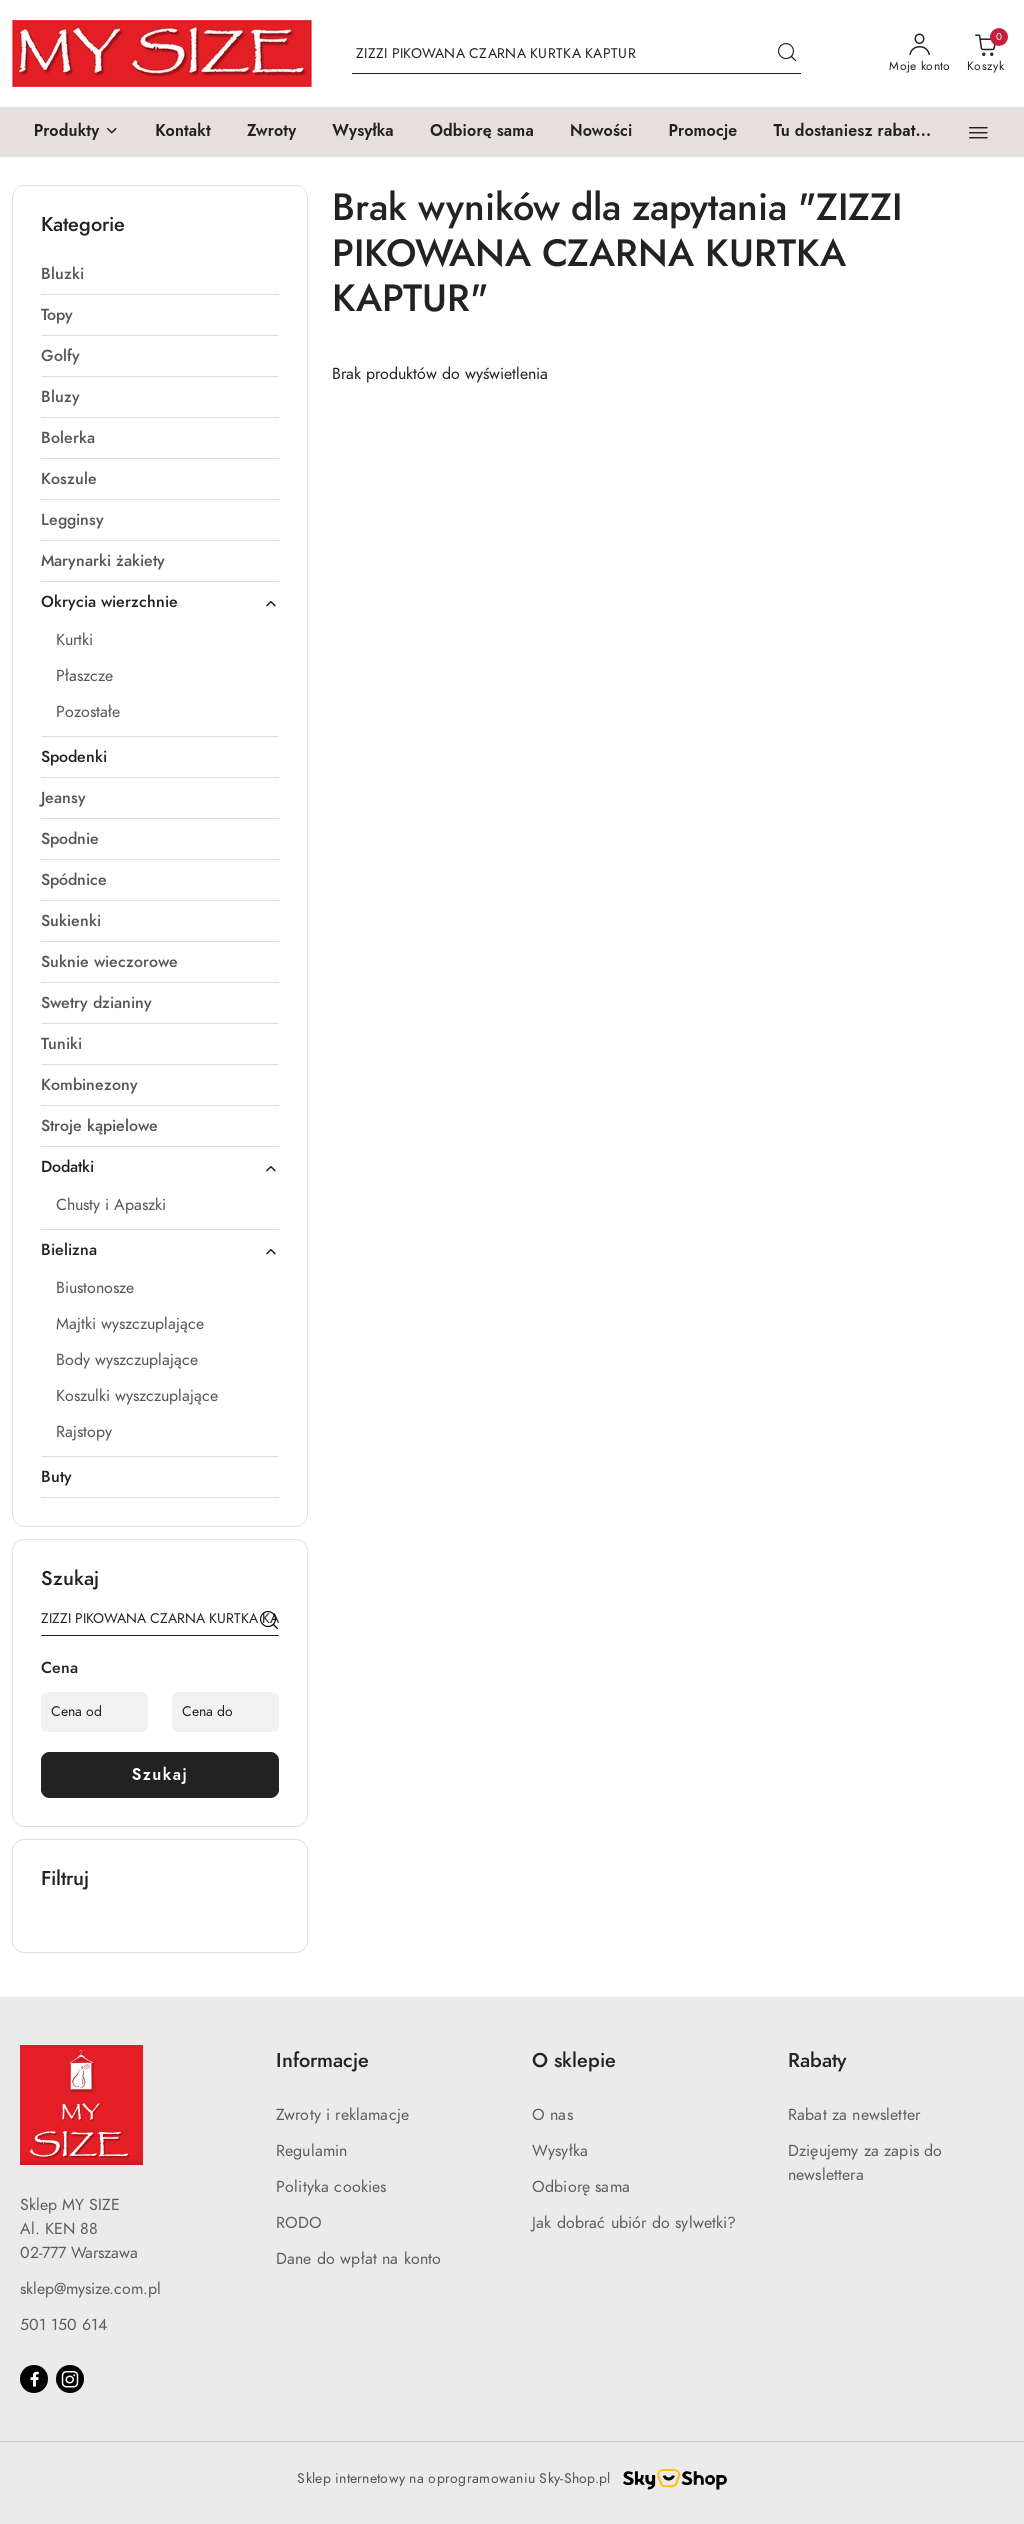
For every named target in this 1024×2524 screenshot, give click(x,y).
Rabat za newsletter (854, 2115)
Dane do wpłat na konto (359, 2259)
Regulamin (311, 2151)
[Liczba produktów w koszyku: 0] (985, 54)
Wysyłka (560, 2151)
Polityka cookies (331, 2187)
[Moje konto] (920, 54)
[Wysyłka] (363, 132)
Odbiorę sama (581, 2187)
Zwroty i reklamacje (342, 2115)
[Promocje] (703, 132)
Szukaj (160, 1774)
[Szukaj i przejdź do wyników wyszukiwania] (787, 54)
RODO (299, 2223)
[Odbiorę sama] (482, 132)
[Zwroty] (271, 132)
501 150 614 (63, 2325)
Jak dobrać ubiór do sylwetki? (634, 2223)
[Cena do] (225, 1712)
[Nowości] (601, 132)
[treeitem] (160, 274)
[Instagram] (70, 2379)
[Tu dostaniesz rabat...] (852, 132)
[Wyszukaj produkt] (576, 53)
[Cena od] (94, 1712)
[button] (77, 132)
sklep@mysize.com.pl (90, 2289)
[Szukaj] (269, 1622)
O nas (552, 2115)
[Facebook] (34, 2379)
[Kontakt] (183, 132)
